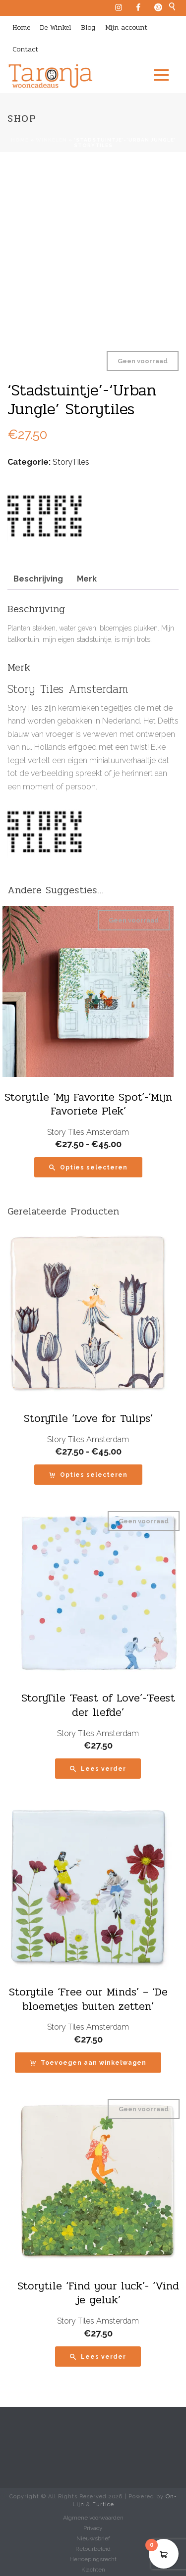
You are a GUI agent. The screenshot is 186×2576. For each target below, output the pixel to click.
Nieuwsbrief (93, 2538)
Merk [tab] (87, 578)
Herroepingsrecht (93, 2559)
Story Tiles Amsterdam (88, 1132)
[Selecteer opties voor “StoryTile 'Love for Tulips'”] (88, 1474)
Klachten (93, 2569)
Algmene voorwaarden (93, 2517)
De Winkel (55, 27)
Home (21, 27)
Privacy (93, 2528)
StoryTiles (71, 462)
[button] (88, 2062)
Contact (25, 49)
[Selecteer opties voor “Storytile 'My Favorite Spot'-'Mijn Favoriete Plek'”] (88, 1167)
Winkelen (51, 140)
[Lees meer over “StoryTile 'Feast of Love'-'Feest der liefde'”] (98, 1768)
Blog (88, 27)
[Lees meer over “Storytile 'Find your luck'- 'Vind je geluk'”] (98, 2356)
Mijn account (126, 27)
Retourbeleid (93, 2548)
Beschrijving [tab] (38, 578)
